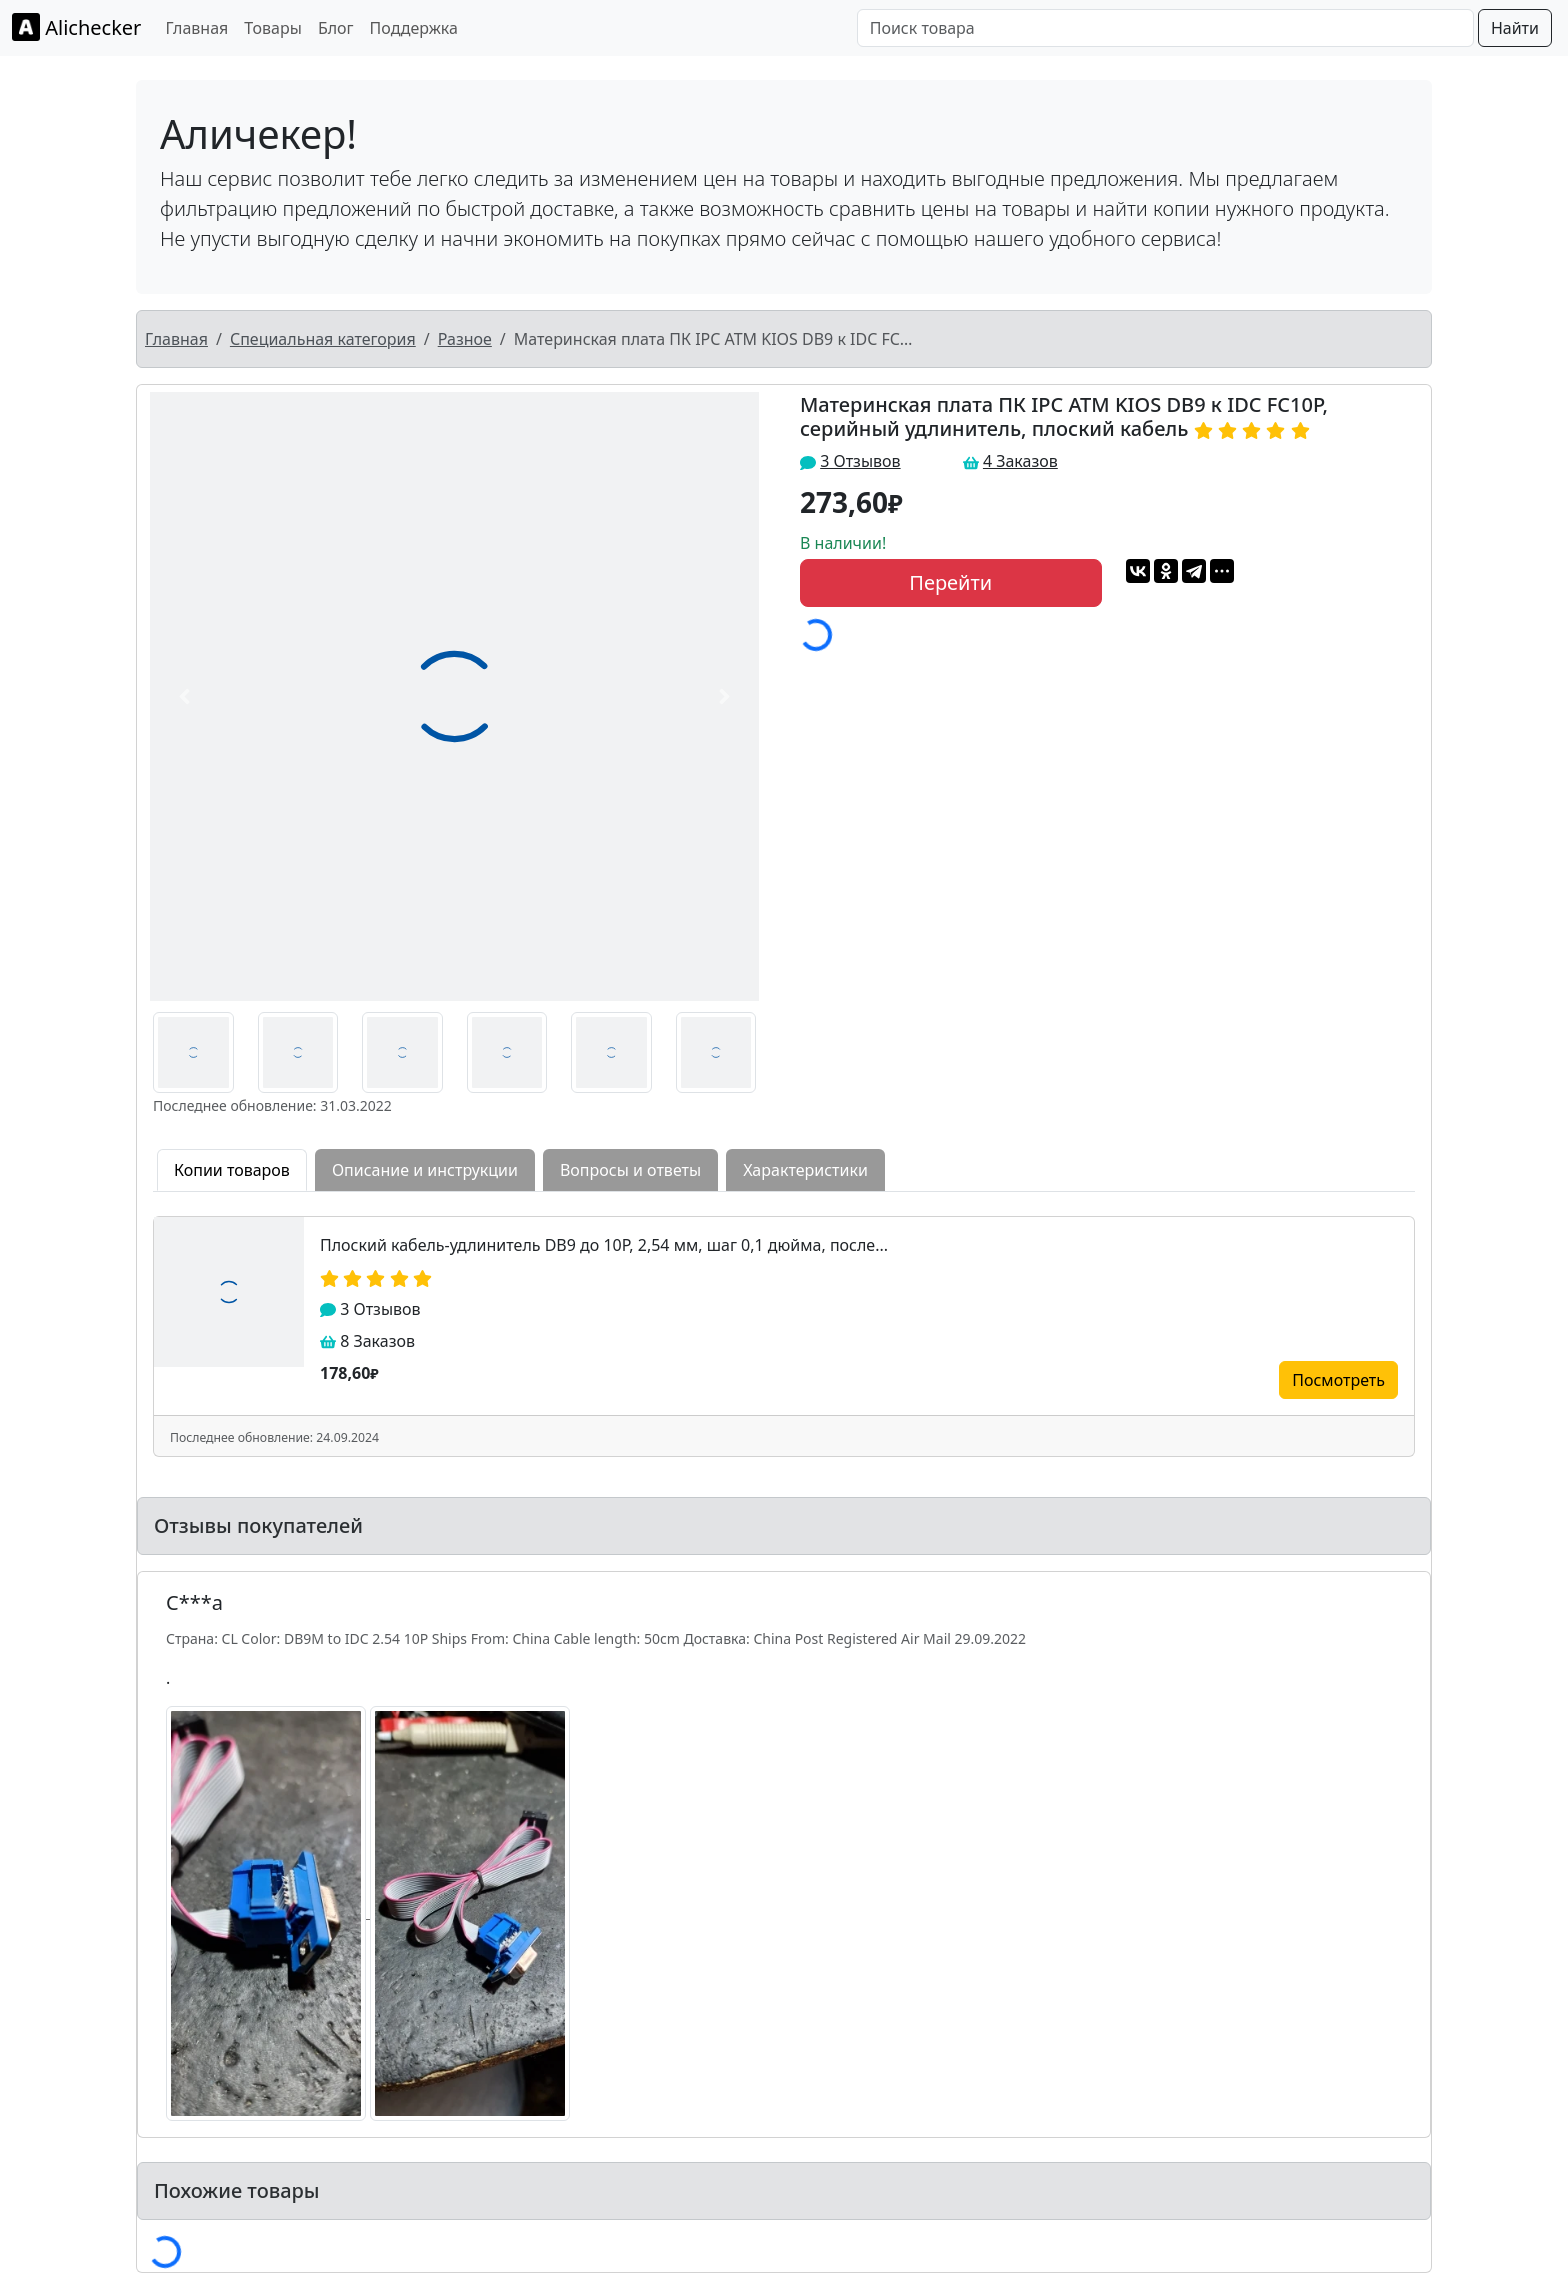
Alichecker (76, 27)
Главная (196, 28)
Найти (1515, 28)
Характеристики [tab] (805, 1170)
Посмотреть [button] (1338, 1380)
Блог (336, 28)
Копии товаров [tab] (232, 1170)
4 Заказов (1020, 461)
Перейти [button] (950, 582)
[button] (184, 696)
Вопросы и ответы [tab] (630, 1170)
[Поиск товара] (1165, 28)
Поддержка (414, 28)
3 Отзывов (860, 461)
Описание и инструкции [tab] (425, 1170)
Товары (273, 28)
